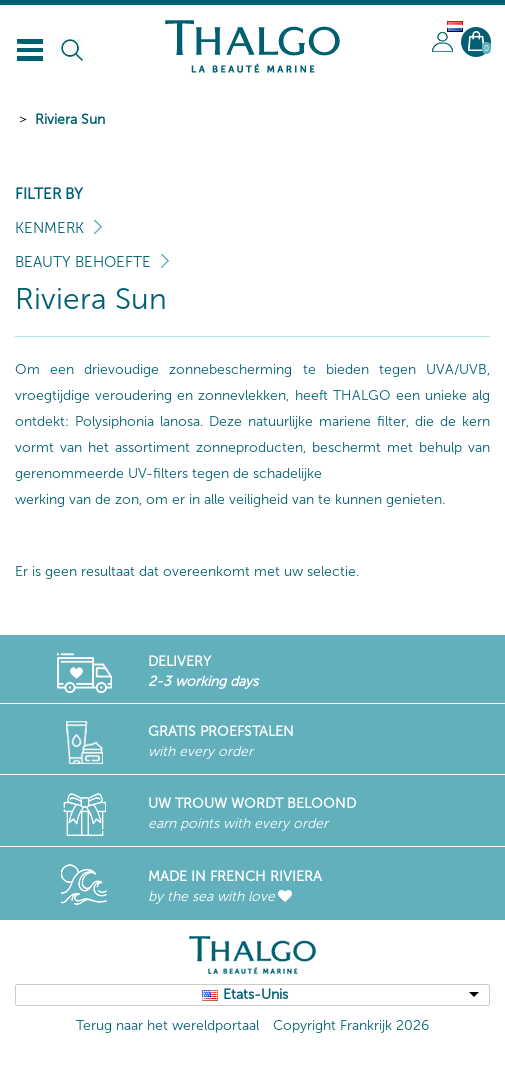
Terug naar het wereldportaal (167, 1025)
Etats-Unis (255, 994)
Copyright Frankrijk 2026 (351, 1025)
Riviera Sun (70, 119)
